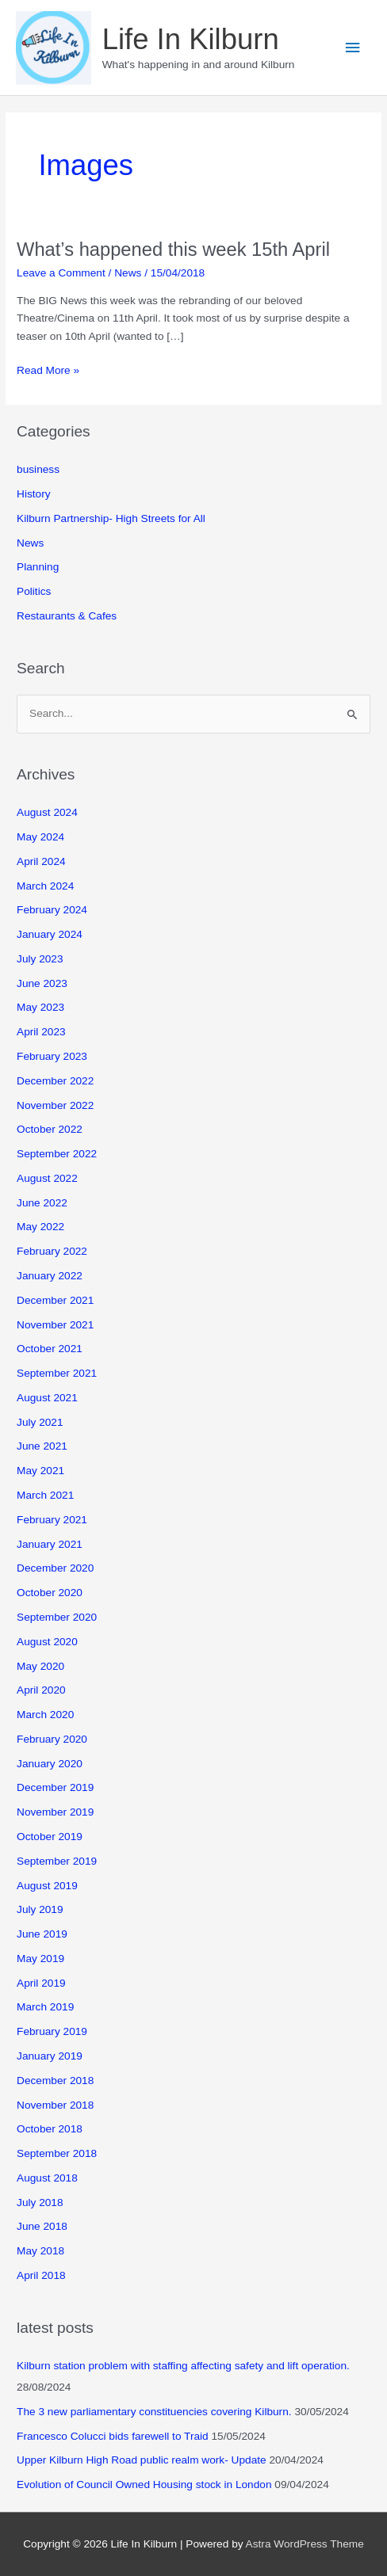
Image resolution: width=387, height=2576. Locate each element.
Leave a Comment (61, 273)
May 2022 (40, 1227)
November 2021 (55, 1325)
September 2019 (57, 1861)
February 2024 (52, 910)
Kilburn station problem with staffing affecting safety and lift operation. (183, 2366)
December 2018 (55, 2080)
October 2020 (49, 1593)
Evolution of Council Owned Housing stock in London (144, 2484)
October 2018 (49, 2129)
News (127, 273)
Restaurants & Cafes (67, 616)
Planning (38, 567)
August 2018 (47, 2178)
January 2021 (49, 1544)
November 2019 (55, 1812)
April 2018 (41, 2275)
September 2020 (57, 1617)
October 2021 (49, 1349)
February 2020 (52, 1739)
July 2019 (40, 1909)
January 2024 (49, 934)
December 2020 (55, 1568)
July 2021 (40, 1422)
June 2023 (42, 983)
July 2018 (40, 2202)
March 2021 (45, 1495)
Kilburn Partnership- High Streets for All (111, 518)
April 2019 (41, 1983)
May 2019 (40, 1958)
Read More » (48, 371)
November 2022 (55, 1105)
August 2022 (47, 1178)
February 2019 (52, 2031)
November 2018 (55, 2105)
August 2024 (47, 812)
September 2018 (57, 2153)
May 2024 (40, 837)
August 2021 (47, 1398)
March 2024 (45, 886)
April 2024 (41, 861)
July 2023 (40, 959)
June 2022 (42, 1203)
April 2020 (41, 1690)
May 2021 (40, 1471)
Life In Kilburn (190, 39)
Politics (34, 591)
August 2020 (47, 1642)
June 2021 (42, 1446)
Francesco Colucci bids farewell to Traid (113, 2436)
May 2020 (40, 1666)
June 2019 (42, 1934)
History (34, 494)
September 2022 (57, 1154)
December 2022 (55, 1081)
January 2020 (49, 1764)
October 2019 (49, 1836)
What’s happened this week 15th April (173, 249)
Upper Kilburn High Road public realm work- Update (141, 2460)
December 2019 (55, 1787)
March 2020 (45, 1715)
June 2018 (42, 2226)
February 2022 (52, 1251)
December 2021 (55, 1300)
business (38, 469)
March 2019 (45, 2007)
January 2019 (49, 2056)
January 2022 (49, 1276)
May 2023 (40, 1007)
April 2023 (41, 1032)
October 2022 (49, 1129)
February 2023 (52, 1056)
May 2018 (40, 2251)
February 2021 (52, 1520)
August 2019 (47, 1886)
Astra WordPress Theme (305, 2544)
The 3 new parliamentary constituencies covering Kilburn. (154, 2412)
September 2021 (57, 1373)
